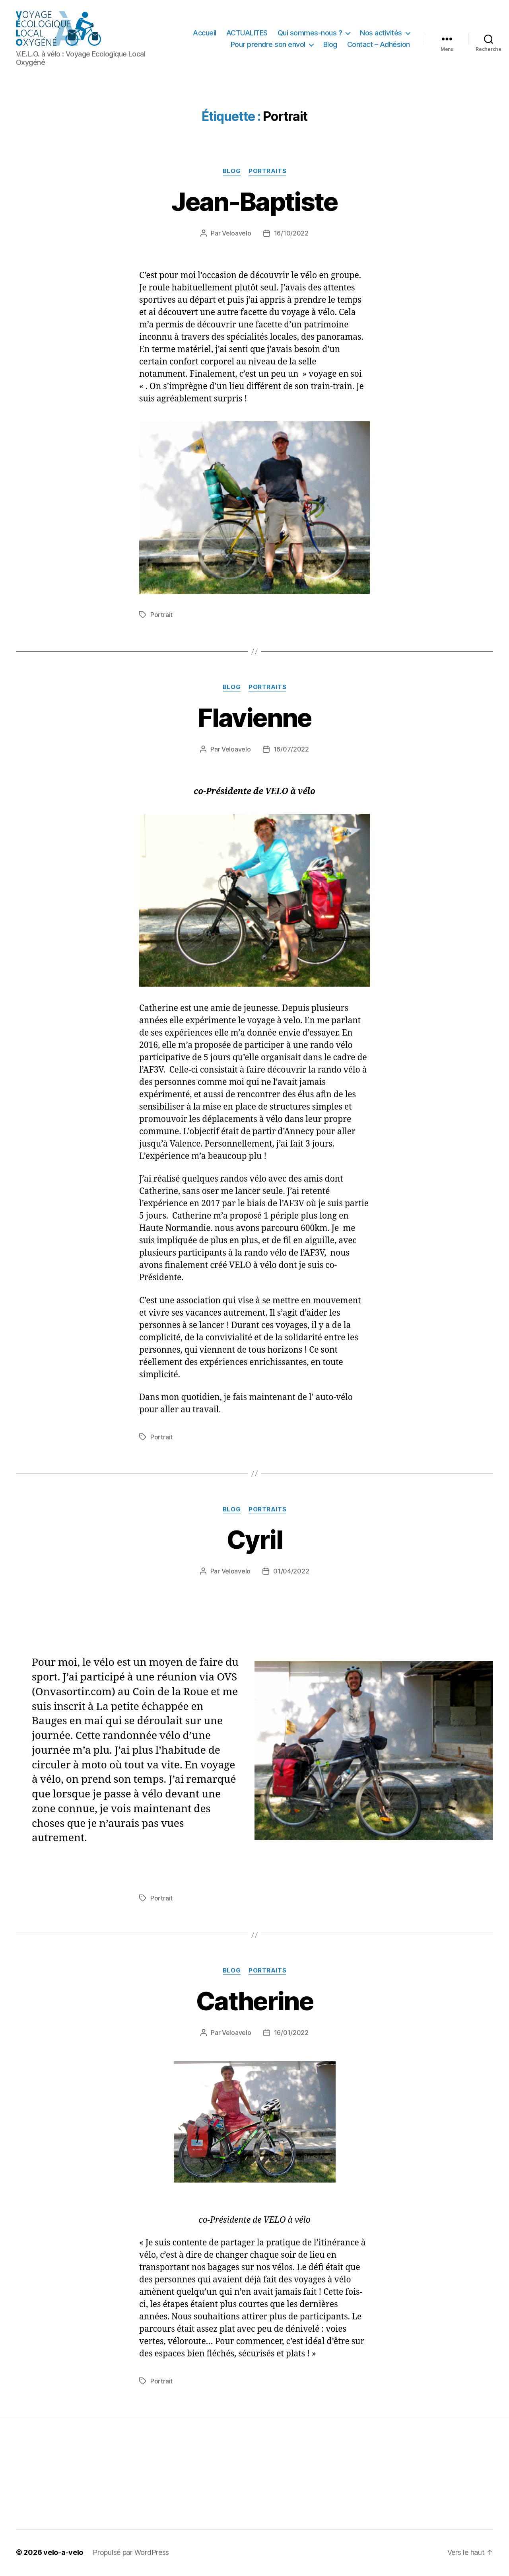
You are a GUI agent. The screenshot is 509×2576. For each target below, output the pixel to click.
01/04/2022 (291, 1573)
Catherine (254, 2002)
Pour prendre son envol (268, 45)
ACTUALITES (247, 33)
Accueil (204, 33)
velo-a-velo (63, 2553)
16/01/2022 (291, 2034)
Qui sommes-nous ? (310, 33)
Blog (330, 45)
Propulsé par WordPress (131, 2553)
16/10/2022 (291, 234)
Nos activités (381, 33)
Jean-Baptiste (254, 202)
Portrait (161, 616)
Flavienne (254, 718)
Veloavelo (236, 234)
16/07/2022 (291, 750)
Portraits (267, 172)
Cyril (254, 1541)
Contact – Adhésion (378, 45)
